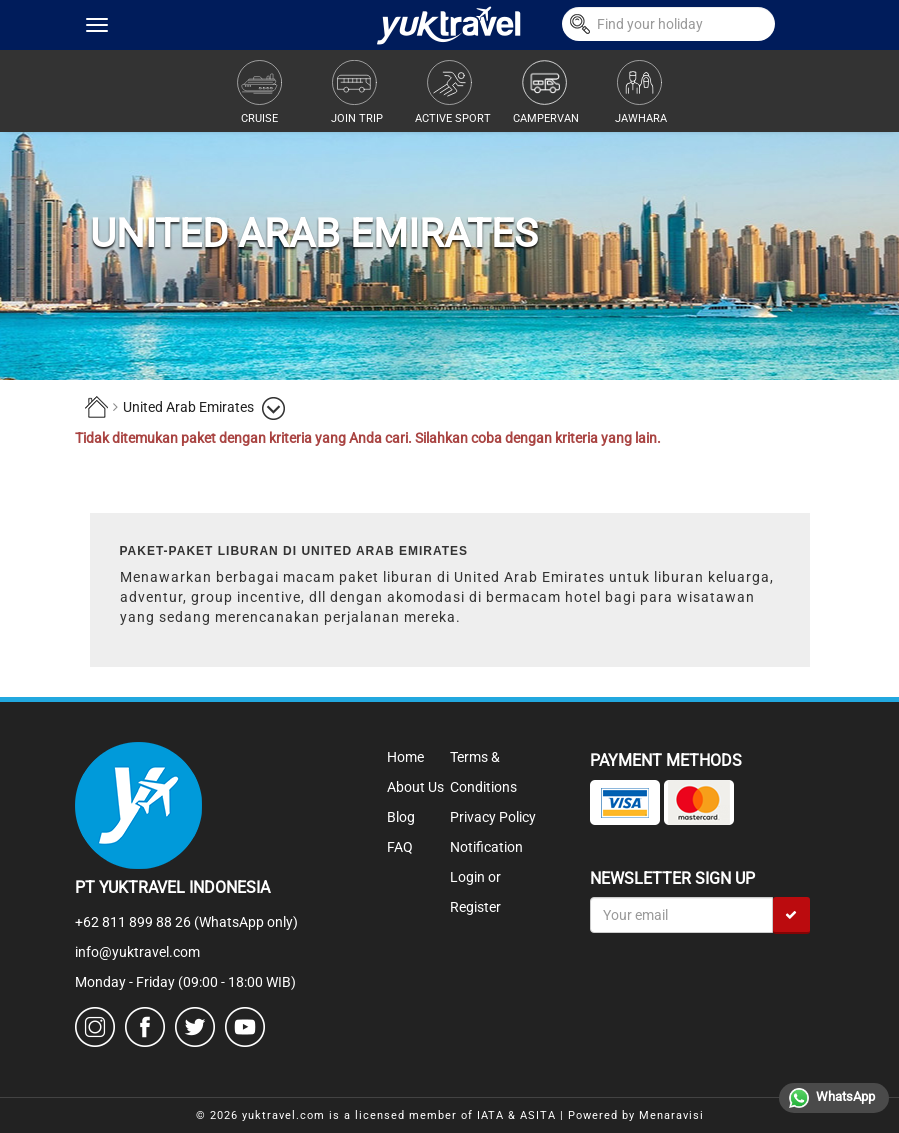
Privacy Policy (493, 817)
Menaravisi (671, 1115)
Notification (486, 847)
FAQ (400, 847)
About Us (415, 787)
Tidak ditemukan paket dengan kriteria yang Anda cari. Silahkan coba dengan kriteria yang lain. (368, 438)
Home (405, 757)
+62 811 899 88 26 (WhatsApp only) (186, 922)
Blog (401, 817)
